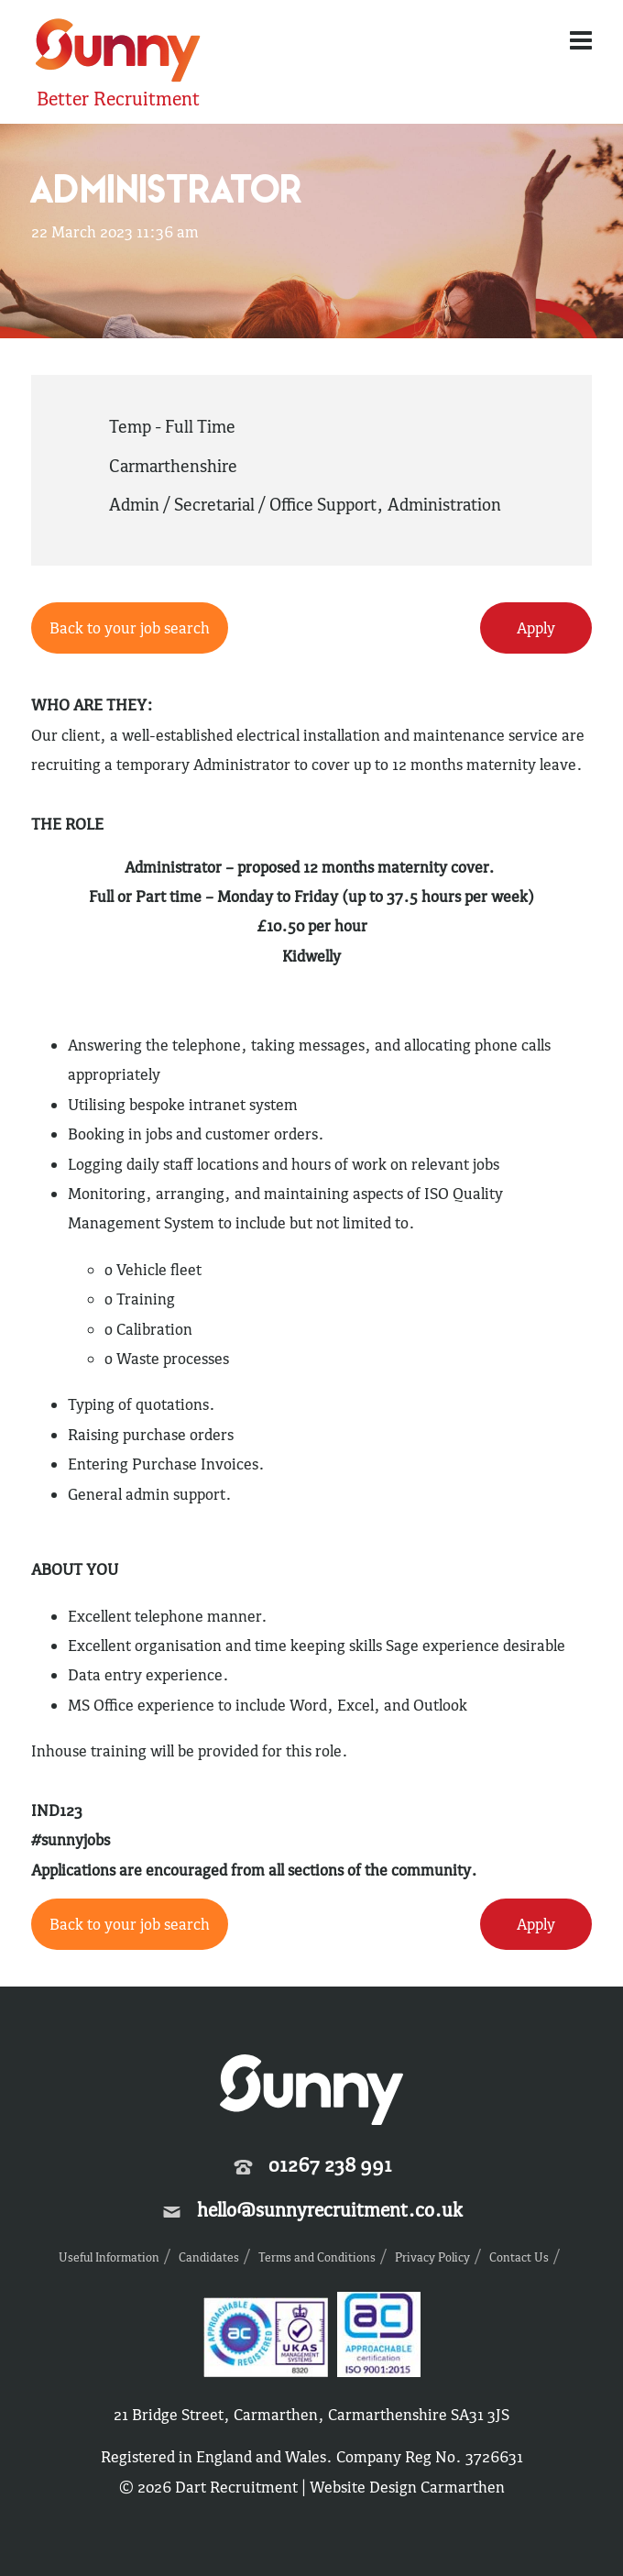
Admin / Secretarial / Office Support (243, 504)
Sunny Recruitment (118, 53)
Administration (444, 504)
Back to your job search (129, 628)
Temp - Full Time (172, 426)
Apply (536, 628)
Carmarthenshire (173, 466)
